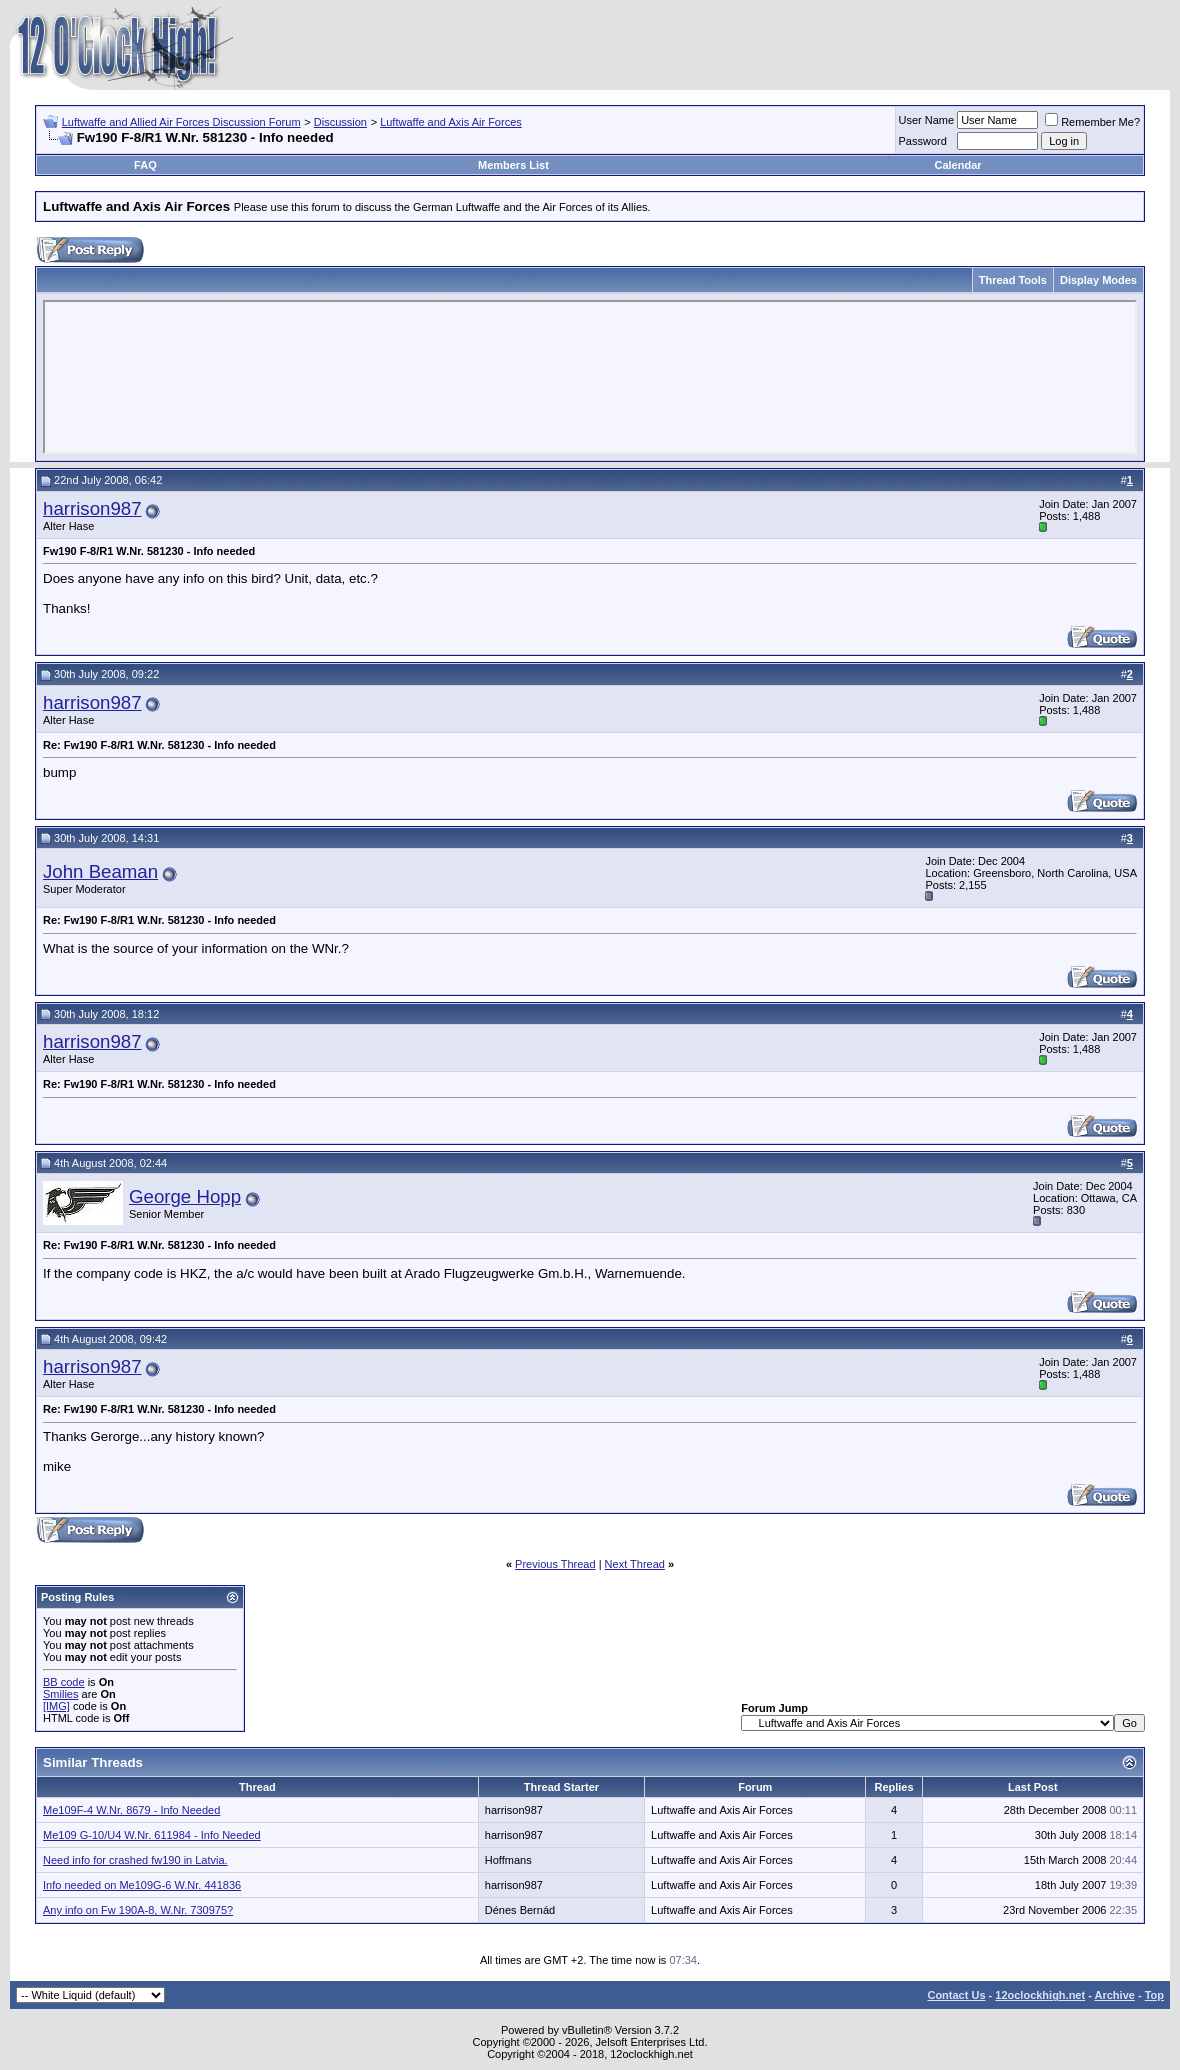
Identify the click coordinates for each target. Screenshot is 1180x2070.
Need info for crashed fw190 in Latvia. (135, 1860)
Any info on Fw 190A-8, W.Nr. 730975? (138, 1910)
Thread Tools (1013, 280)
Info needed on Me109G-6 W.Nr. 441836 (142, 1885)
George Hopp (185, 1196)
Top (1154, 1995)
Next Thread (635, 1564)
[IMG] (56, 1706)
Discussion (340, 122)
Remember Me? (1092, 122)
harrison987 (92, 508)
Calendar (957, 165)
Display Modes (1098, 280)
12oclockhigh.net (1040, 1995)
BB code (64, 1682)
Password (923, 141)
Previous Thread (555, 1564)
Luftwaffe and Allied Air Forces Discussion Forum (181, 122)
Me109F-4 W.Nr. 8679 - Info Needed (131, 1810)
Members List (513, 165)
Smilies (60, 1694)
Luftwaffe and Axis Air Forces (451, 122)
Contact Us (956, 1995)
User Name (927, 120)
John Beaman (100, 871)
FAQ (145, 165)
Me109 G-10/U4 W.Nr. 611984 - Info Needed (152, 1835)
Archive (1115, 1995)
